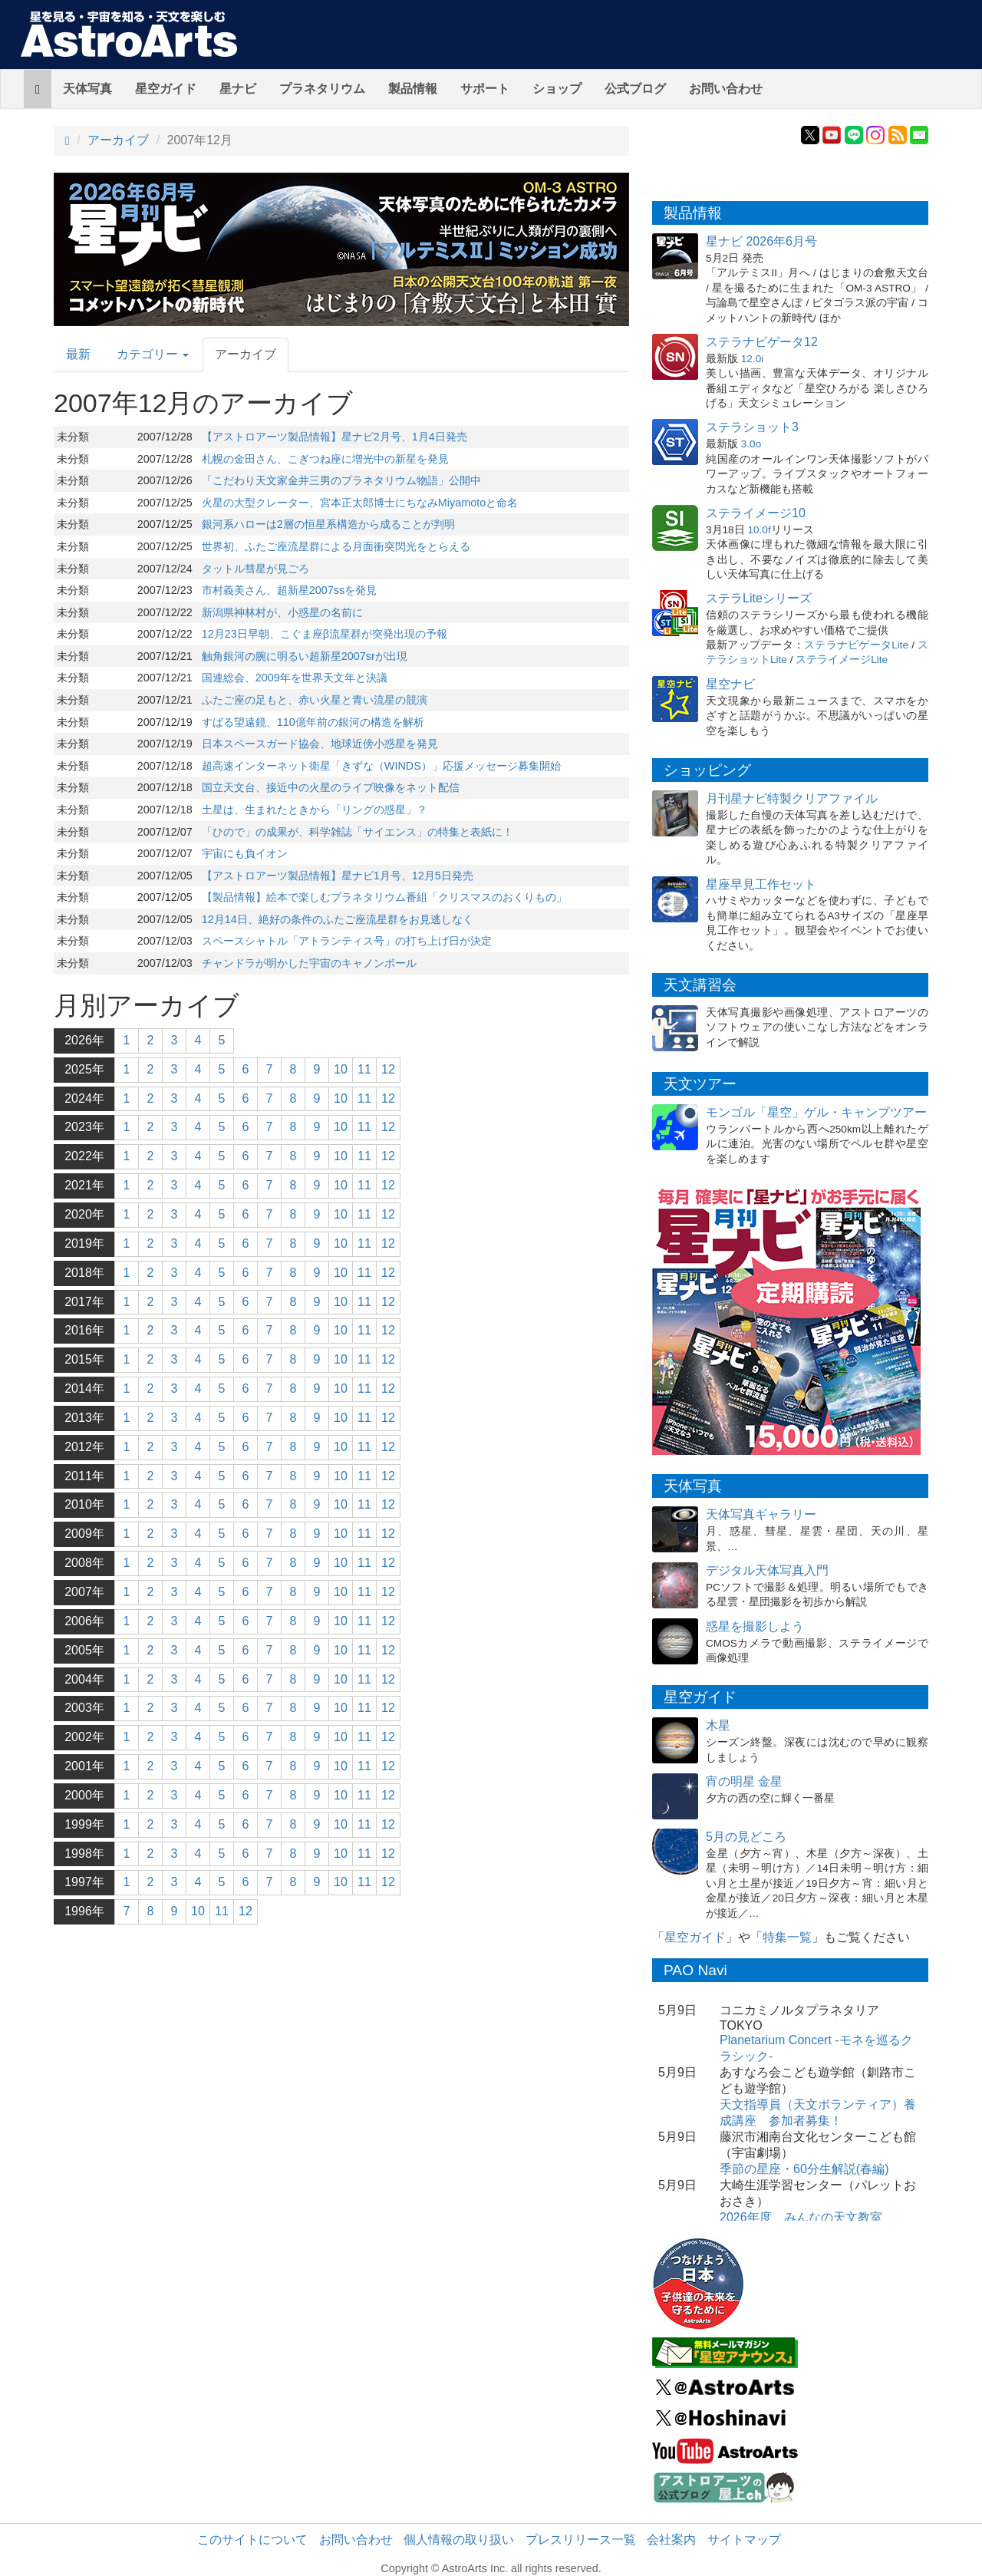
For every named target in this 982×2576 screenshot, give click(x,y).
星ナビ (237, 88)
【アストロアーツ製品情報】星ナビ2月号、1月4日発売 (334, 436)
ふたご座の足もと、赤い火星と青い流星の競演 (314, 700)
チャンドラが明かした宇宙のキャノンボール (309, 963)
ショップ (557, 88)
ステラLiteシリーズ (759, 598)
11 (364, 1069)
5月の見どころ (746, 1836)
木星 (718, 1725)
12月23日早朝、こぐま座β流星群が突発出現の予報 (324, 634)
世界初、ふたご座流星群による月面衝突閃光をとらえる (336, 546)
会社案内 (671, 2539)
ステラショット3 (752, 427)
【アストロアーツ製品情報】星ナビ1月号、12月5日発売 (337, 875)
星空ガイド (165, 88)
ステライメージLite (842, 659)
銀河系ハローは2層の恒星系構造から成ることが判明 (328, 524)
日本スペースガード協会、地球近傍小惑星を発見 (320, 743)
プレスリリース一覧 (581, 2539)
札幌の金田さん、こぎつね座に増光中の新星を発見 (325, 459)
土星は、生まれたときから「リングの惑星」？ (314, 809)
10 (341, 1069)
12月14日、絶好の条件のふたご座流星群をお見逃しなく (337, 919)
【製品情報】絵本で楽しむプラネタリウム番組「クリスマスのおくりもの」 (384, 897)
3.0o (751, 444)
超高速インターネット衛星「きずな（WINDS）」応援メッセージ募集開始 (381, 766)
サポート (484, 88)
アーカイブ (118, 140)
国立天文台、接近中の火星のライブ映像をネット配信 (331, 787)
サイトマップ (744, 2539)
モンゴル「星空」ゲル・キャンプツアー (816, 1112)
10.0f (758, 530)
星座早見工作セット (761, 884)
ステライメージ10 (756, 512)
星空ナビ (730, 684)
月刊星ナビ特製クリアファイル (792, 798)
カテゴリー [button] (153, 354)
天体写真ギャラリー (761, 1514)
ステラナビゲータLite (856, 645)
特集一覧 (787, 1937)
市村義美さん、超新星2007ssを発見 (289, 590)
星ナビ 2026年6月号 (761, 241)
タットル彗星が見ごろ (255, 568)
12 (388, 1069)
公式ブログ (635, 88)
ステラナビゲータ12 (762, 341)
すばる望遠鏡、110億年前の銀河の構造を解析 (313, 722)
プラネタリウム (322, 88)
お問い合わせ (726, 88)
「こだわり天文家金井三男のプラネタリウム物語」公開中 (341, 480)
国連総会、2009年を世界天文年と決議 (294, 677)
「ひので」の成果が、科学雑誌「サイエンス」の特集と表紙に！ (357, 832)
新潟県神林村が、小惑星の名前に (282, 612)
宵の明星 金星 (744, 1781)
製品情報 (412, 88)
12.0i (752, 358)
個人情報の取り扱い (459, 2539)
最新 (78, 354)
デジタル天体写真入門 (767, 1570)
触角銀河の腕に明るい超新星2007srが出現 (304, 656)
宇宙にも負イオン (245, 853)
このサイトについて (252, 2539)
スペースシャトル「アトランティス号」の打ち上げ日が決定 (347, 941)
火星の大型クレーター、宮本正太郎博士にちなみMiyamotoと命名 (360, 502)
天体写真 (87, 88)
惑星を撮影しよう (755, 1626)
